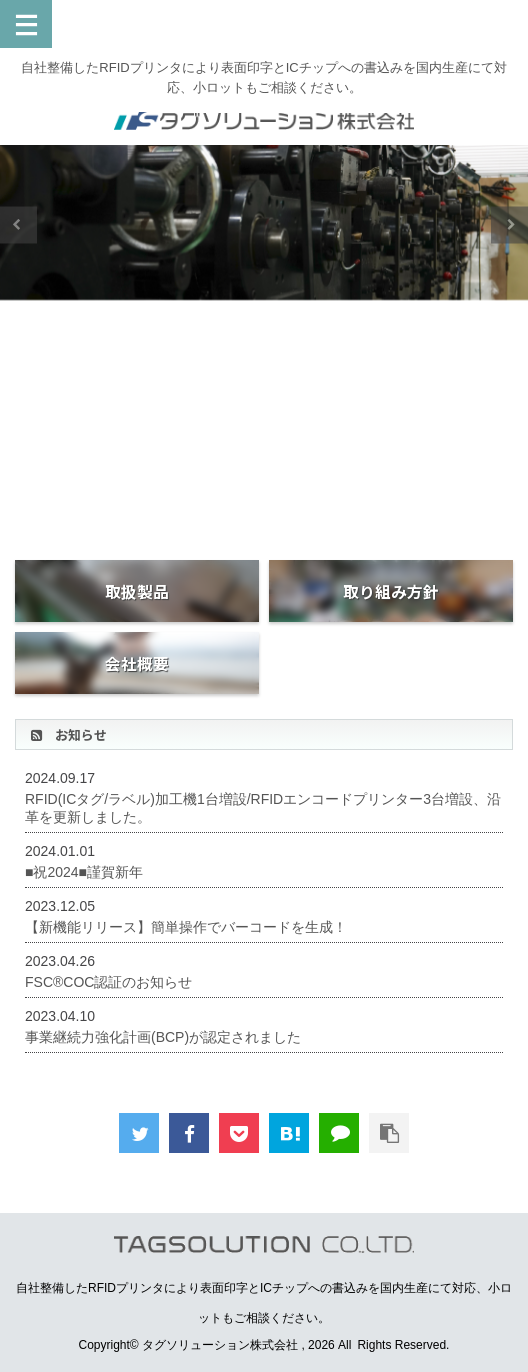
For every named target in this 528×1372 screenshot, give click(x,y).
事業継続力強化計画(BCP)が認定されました (163, 1037)
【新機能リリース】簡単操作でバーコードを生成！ (186, 927)
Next (509, 224)
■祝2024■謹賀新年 (84, 872)
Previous (18, 224)
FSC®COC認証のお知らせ (108, 982)
